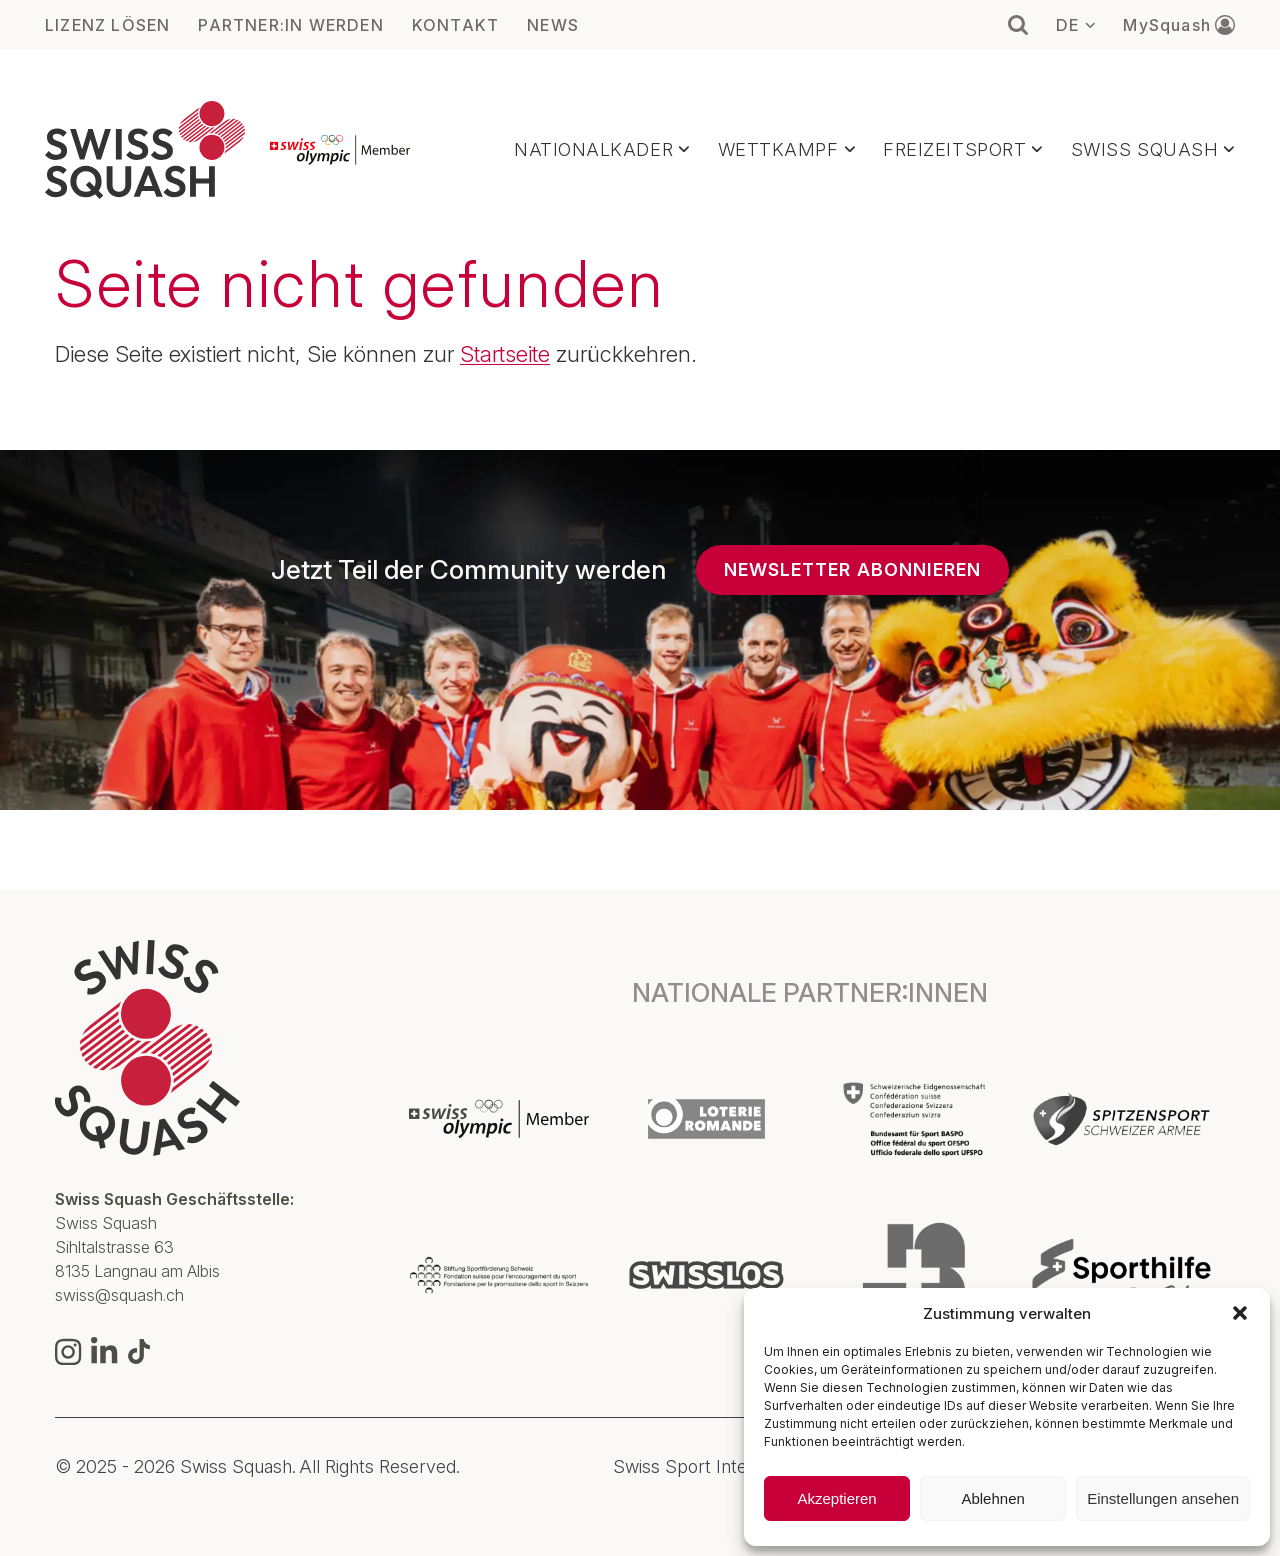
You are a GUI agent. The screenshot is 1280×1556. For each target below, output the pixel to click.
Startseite (505, 354)
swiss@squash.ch (119, 1295)
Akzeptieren (836, 1498)
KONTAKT (455, 25)
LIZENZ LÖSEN (107, 25)
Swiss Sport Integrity (698, 1467)
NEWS (553, 25)
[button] (1240, 1313)
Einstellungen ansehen (1163, 1498)
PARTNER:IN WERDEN (290, 25)
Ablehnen (992, 1498)
